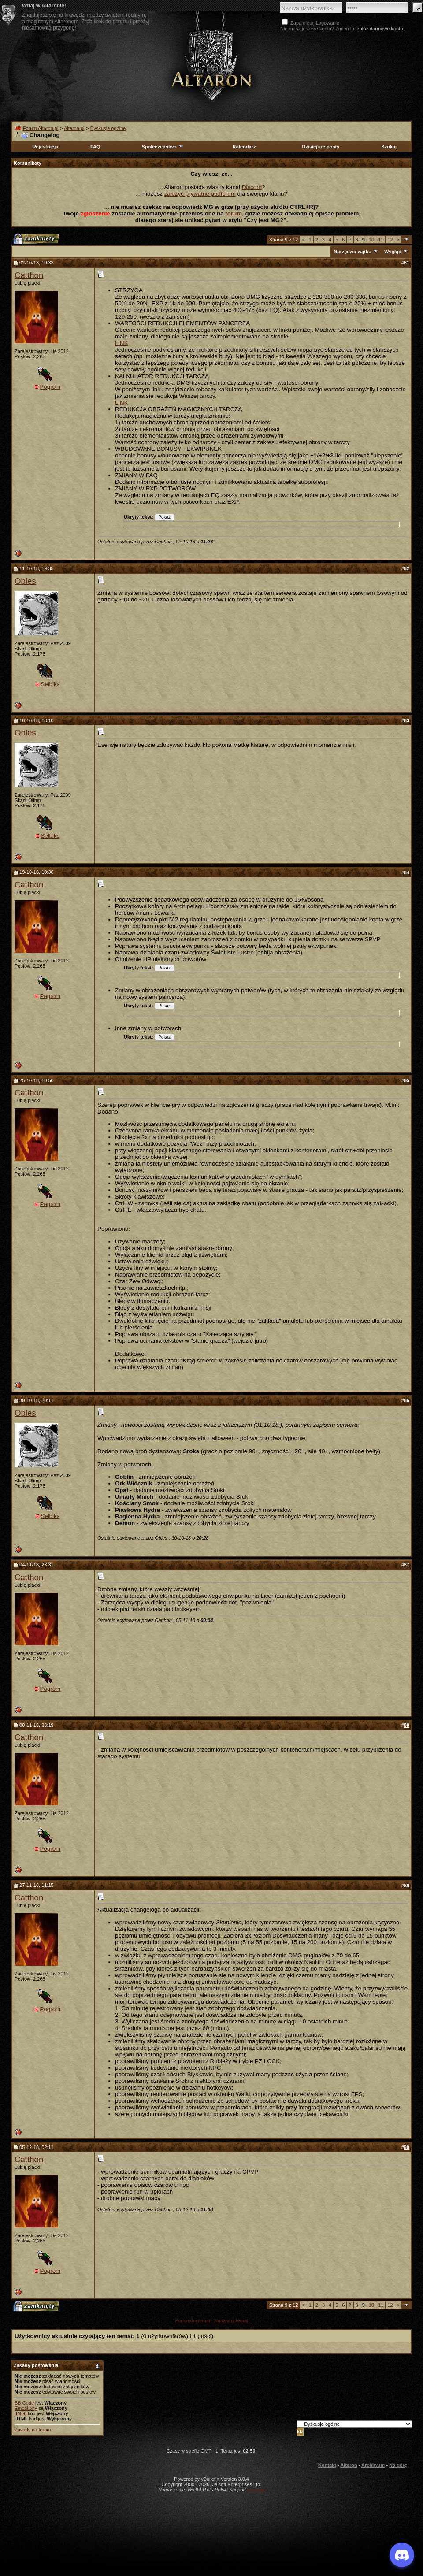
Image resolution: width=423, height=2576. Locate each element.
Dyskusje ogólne (108, 128)
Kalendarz (244, 146)
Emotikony (26, 2408)
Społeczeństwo (162, 146)
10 (371, 239)
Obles (25, 581)
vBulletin (256, 2489)
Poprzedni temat (192, 2320)
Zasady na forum (33, 2429)
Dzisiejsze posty (320, 146)
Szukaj (389, 146)
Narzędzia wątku (352, 251)
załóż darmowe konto (380, 28)
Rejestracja (46, 146)
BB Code (24, 2402)
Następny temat (231, 2320)
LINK (121, 343)
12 (390, 239)
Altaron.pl (74, 128)
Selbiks (50, 684)
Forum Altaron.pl (41, 128)
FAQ (95, 146)
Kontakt (327, 2465)
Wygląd (392, 251)
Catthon (29, 275)
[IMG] (20, 2413)
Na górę (398, 2465)
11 (380, 239)
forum (233, 213)
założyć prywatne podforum (200, 193)
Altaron (211, 64)
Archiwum (373, 2465)
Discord (252, 187)
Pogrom (50, 386)
